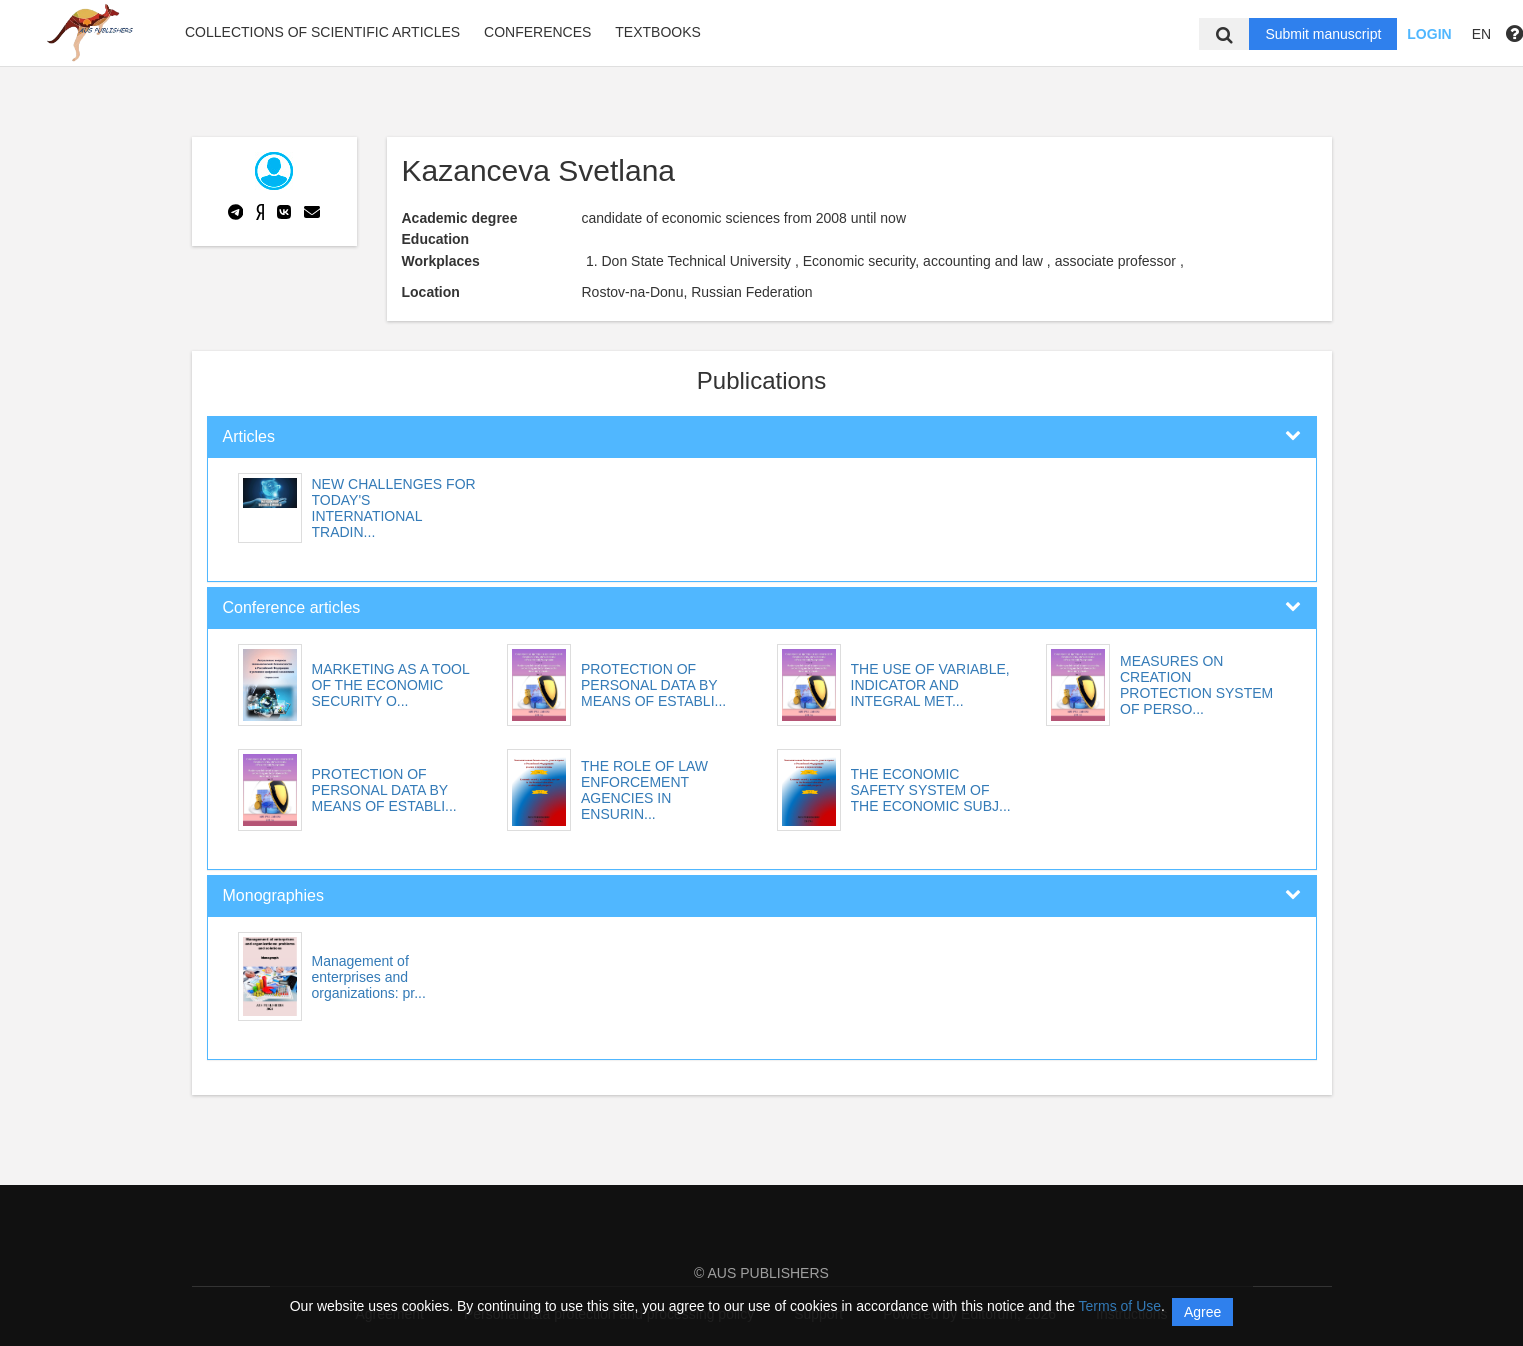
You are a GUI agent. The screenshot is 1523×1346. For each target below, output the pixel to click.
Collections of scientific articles (322, 32)
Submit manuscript (1323, 34)
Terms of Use (1120, 1306)
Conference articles (292, 607)
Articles (249, 436)
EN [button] (1481, 34)
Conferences (537, 32)
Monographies (273, 895)
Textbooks (658, 32)
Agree (1202, 1312)
